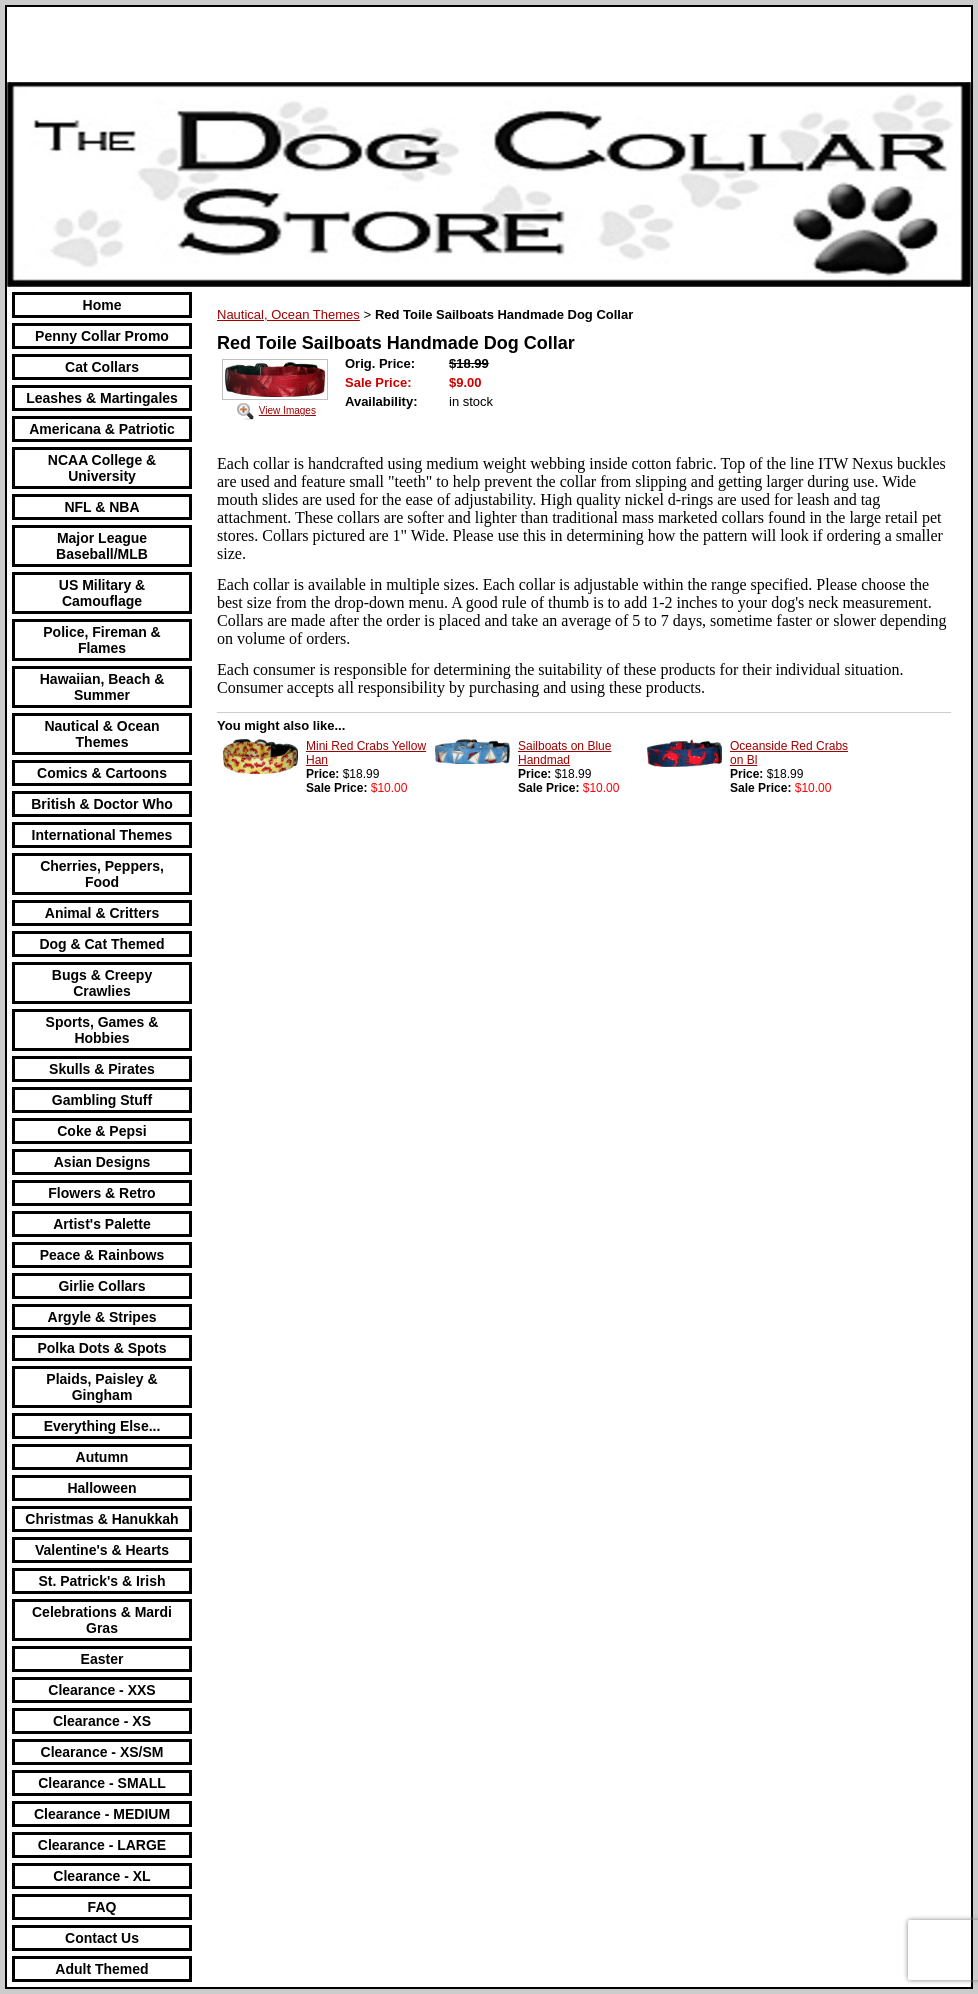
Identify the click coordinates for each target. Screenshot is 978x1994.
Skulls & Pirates (102, 1069)
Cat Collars (102, 367)
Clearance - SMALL (102, 1783)
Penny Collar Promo (102, 336)
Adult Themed (101, 1969)
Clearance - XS (102, 1721)
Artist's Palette (101, 1224)
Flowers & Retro (101, 1193)
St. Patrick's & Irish (101, 1581)
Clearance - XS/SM (102, 1752)
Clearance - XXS (101, 1690)
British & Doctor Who (102, 804)
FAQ (102, 1907)
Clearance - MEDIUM (102, 1814)
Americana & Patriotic (102, 429)
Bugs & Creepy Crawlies (102, 983)
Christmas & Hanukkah (101, 1519)
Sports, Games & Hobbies (102, 1030)
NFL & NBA (101, 507)
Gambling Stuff (102, 1100)
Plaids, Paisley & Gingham (101, 1387)
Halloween (101, 1488)
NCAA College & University (102, 468)
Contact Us (102, 1938)
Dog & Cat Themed (101, 944)
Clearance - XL (101, 1876)
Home (102, 305)
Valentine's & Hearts (102, 1550)
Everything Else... (102, 1426)
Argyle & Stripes (102, 1317)
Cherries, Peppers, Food (102, 874)
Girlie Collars (101, 1286)
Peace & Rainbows (102, 1255)
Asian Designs (102, 1162)
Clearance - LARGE (102, 1845)
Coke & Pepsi (101, 1131)
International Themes (102, 835)
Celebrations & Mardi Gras (102, 1620)
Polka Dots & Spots (101, 1348)
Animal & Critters (102, 913)
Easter (102, 1659)
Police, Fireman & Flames (101, 640)
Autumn (102, 1457)
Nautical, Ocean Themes (288, 314)
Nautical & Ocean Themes (101, 734)
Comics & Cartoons (102, 773)
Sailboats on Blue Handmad (564, 753)
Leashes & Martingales (102, 398)
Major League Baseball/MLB (102, 546)
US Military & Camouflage (102, 593)
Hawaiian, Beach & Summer (102, 687)
